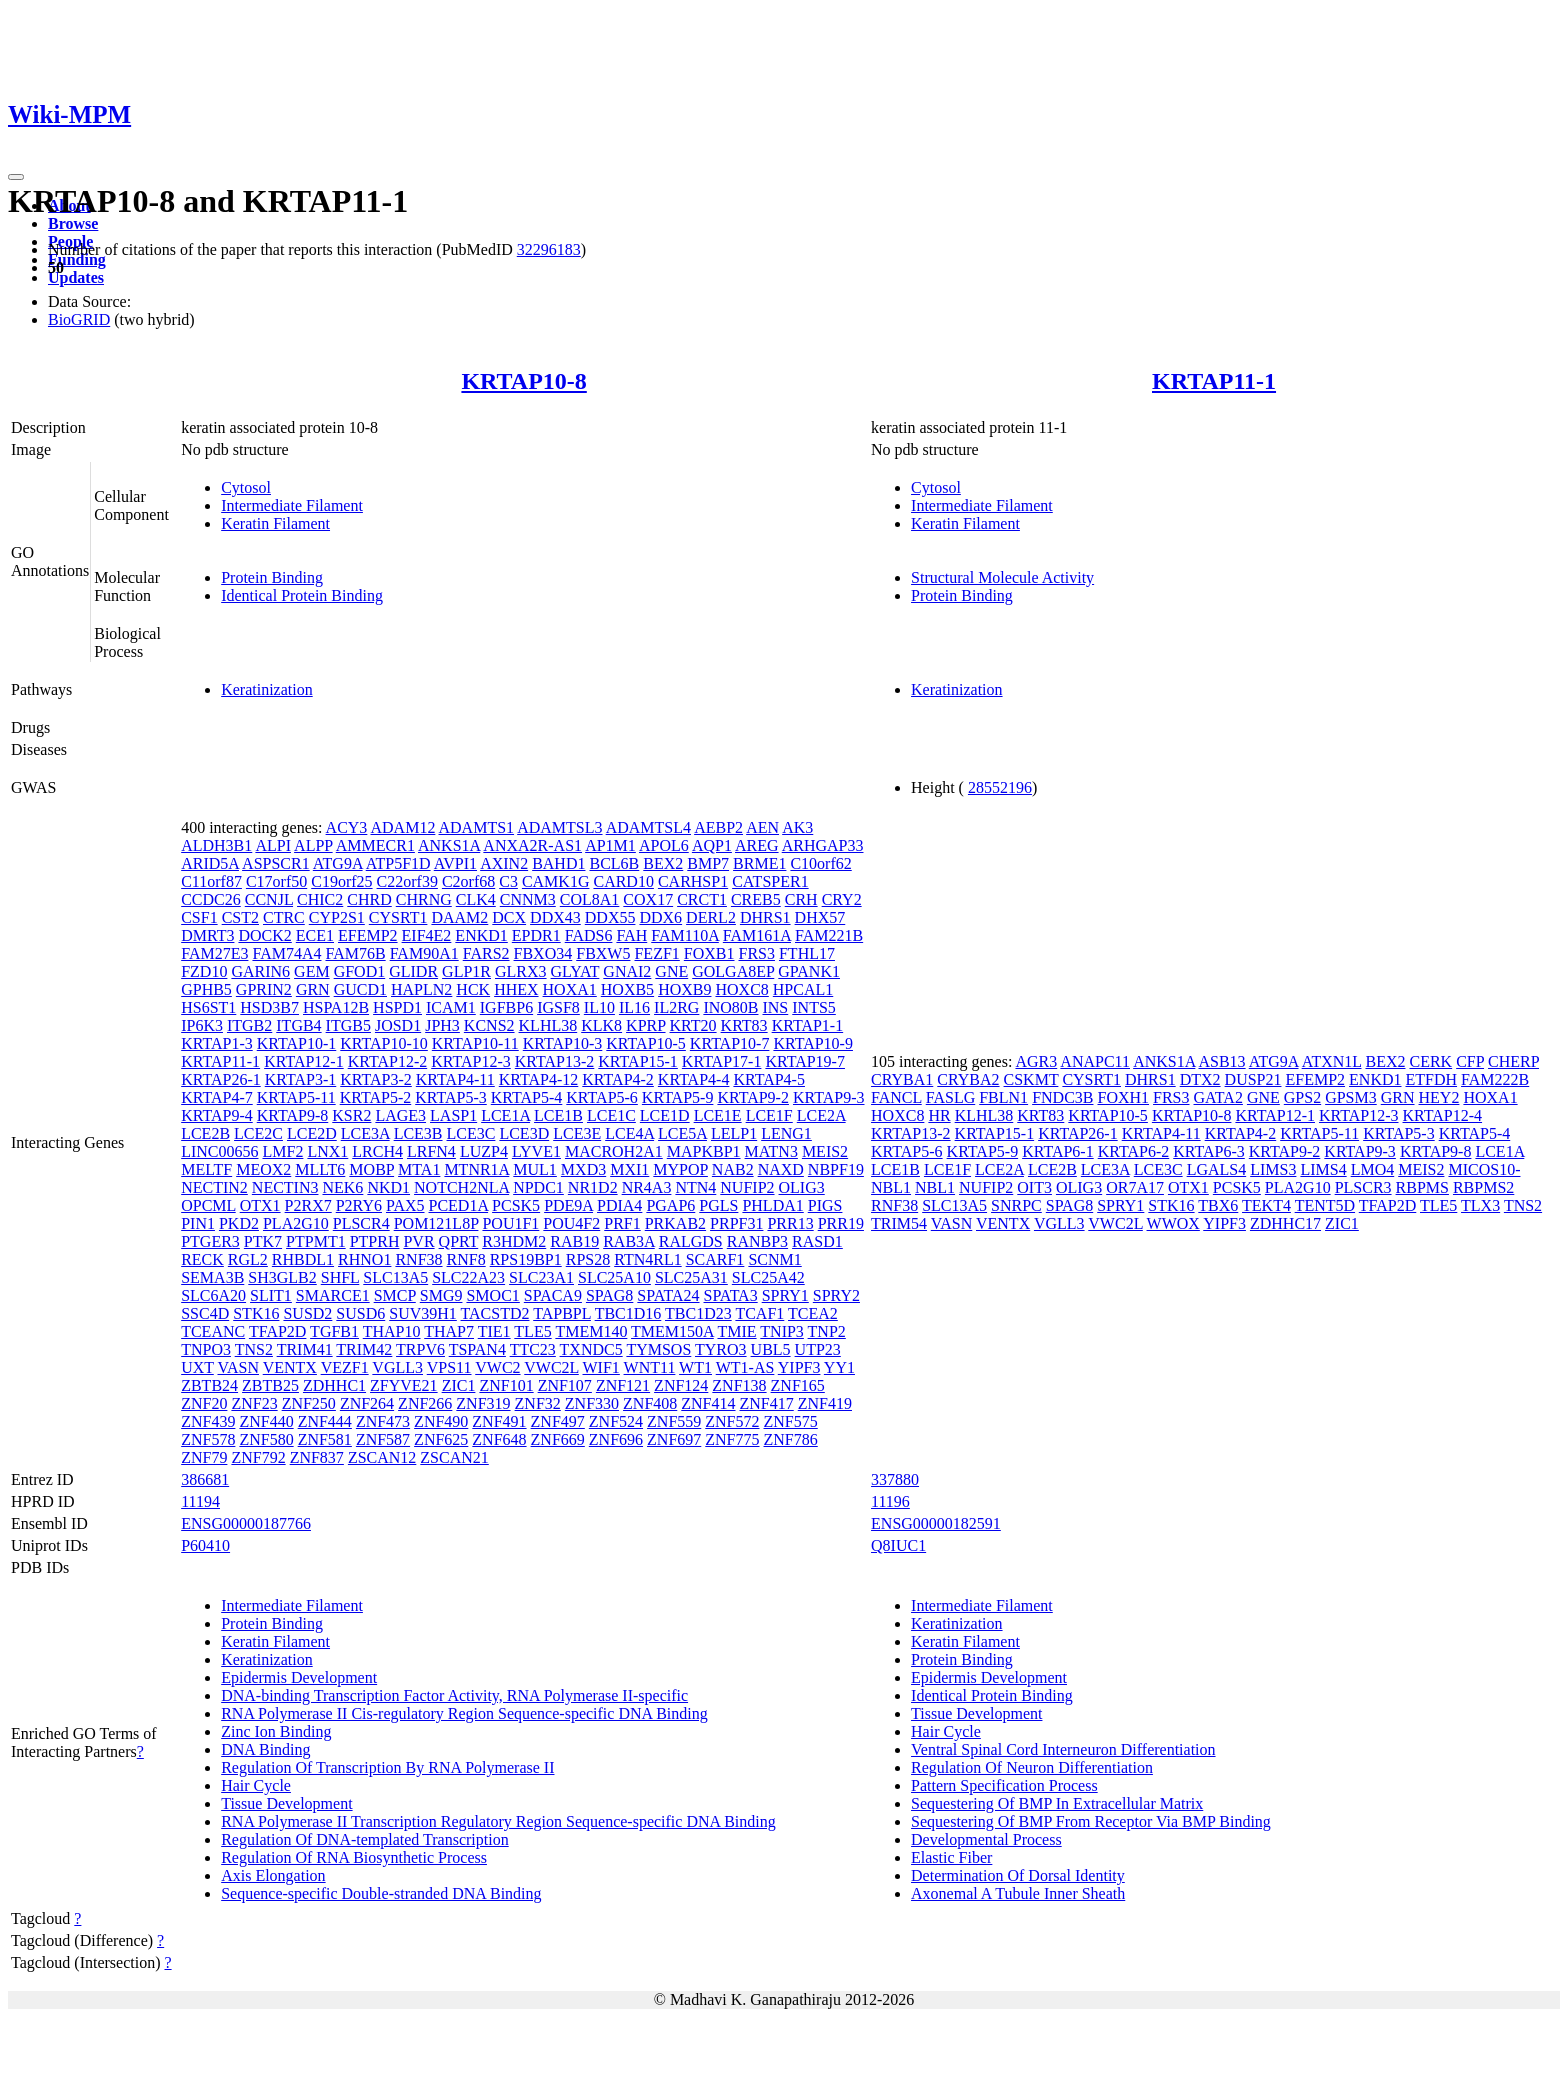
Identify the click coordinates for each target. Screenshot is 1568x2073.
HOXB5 (627, 989)
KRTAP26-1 (221, 1079)
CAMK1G (556, 881)
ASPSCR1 (276, 863)
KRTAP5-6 (602, 1097)
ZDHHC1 (334, 1385)
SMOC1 (492, 1295)
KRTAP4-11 (455, 1079)
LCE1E (718, 1115)
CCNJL (269, 899)
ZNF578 (208, 1439)
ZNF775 (732, 1439)
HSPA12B (336, 1007)
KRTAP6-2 (1134, 1151)
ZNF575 (791, 1421)
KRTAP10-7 (730, 1043)
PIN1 (198, 1223)
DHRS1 (765, 917)
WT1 (695, 1367)
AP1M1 (610, 845)
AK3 (797, 827)
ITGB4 (298, 1025)
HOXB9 (684, 989)
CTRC (284, 917)
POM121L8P (436, 1223)
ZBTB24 (209, 1385)
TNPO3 (206, 1349)
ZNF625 (441, 1439)
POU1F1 (510, 1223)
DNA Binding (265, 1749)
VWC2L (551, 1367)
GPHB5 (206, 989)
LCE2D (312, 1133)
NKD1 (388, 1187)
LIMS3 (1273, 1169)
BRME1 (759, 863)
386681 (205, 1479)
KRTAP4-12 (539, 1079)
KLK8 (601, 1025)
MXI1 (629, 1169)
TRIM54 (899, 1223)
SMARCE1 (333, 1295)
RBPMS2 (1483, 1187)
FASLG (951, 1097)
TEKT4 (1266, 1205)
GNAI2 (627, 971)
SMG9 (441, 1295)
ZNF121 (623, 1385)
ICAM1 (451, 1007)
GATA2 (1218, 1097)
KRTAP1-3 (217, 1043)
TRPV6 (420, 1349)
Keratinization (267, 689)
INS (775, 1007)
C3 (508, 881)
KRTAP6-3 (1209, 1151)
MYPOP (680, 1169)
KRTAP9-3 (829, 1097)
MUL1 (535, 1169)
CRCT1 (702, 899)
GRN (313, 989)
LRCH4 (377, 1151)
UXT (197, 1367)
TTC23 (533, 1349)
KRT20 (693, 1025)
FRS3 (757, 953)
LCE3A (365, 1133)
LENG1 (786, 1133)
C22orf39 (407, 881)
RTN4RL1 (647, 1259)
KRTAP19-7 (805, 1061)
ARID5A (210, 863)
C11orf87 (211, 881)
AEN (762, 827)
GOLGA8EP (733, 971)
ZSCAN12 (382, 1457)
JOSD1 (398, 1025)
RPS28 (588, 1259)
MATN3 (771, 1151)
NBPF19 (836, 1169)
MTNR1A (476, 1169)
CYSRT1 (398, 917)
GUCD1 (360, 989)
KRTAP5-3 (451, 1097)
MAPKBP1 (704, 1151)
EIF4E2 (427, 935)
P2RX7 (308, 1205)
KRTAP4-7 (217, 1097)
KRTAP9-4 (217, 1115)
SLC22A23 (468, 1277)
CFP (1470, 1061)
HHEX (516, 989)
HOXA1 (570, 989)
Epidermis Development (299, 1677)
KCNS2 (489, 1025)
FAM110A (685, 935)
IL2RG (676, 1007)
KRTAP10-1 (297, 1043)
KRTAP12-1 (304, 1061)
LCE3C (471, 1133)
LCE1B (558, 1115)
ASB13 (1221, 1061)
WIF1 (601, 1367)
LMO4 (1373, 1169)
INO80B (730, 1007)
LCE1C (611, 1115)
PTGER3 (210, 1241)
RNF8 (466, 1259)
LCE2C (258, 1133)
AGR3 (1036, 1061)
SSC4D (205, 1313)
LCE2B (205, 1133)
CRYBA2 (968, 1079)
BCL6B (614, 863)
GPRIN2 (264, 989)
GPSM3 (1351, 1097)
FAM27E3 (214, 953)
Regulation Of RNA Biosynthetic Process (354, 1857)
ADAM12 (402, 827)
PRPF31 (736, 1223)
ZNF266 (425, 1403)
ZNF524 (616, 1421)
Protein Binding (272, 577)
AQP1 (712, 845)
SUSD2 (307, 1313)
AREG (757, 845)
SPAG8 (609, 1295)
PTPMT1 (316, 1241)
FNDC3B (1062, 1097)
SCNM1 (774, 1259)
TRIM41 (305, 1349)
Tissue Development (286, 1803)
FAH (631, 935)
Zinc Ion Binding (276, 1731)
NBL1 (935, 1187)
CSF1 (199, 917)
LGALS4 (1217, 1169)
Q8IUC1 (898, 1545)
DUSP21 (1253, 1079)
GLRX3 (521, 971)
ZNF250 (309, 1403)
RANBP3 (757, 1241)
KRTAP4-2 (618, 1079)
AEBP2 (718, 827)
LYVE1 (536, 1151)
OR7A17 (1135, 1187)
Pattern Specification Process (1004, 1785)
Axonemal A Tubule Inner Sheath (1018, 1893)
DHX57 (820, 917)
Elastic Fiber (951, 1857)
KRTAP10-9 (813, 1043)
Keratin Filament (275, 523)
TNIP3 (782, 1331)
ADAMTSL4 (648, 827)
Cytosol (246, 487)
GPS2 (1302, 1097)
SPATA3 (731, 1295)
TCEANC (213, 1331)
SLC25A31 (691, 1277)
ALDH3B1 (216, 845)
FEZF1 (656, 953)
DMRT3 (207, 935)
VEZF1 (345, 1367)
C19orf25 (341, 881)
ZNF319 (483, 1403)
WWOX (1173, 1223)
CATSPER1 (770, 881)
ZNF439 (208, 1421)
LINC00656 (219, 1151)
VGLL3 (397, 1367)
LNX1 (327, 1151)
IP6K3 (202, 1025)
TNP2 (827, 1331)
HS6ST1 (208, 1007)
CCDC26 (211, 899)
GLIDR (413, 971)
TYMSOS (658, 1349)
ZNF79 (204, 1457)
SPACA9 (553, 1295)
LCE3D (524, 1133)
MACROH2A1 (614, 1151)
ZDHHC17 (1285, 1223)
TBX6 (1218, 1205)
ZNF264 (367, 1403)
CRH (801, 899)
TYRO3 (721, 1349)
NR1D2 (593, 1187)
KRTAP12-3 (471, 1061)
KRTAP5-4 (527, 1097)
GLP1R (466, 971)
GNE (671, 971)
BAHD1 (558, 863)
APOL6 (664, 845)
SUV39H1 (423, 1313)
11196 (890, 1501)
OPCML (208, 1205)
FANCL (896, 1097)
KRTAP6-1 (1058, 1151)
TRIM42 (364, 1349)
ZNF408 (650, 1403)
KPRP (645, 1025)
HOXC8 (741, 989)
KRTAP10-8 (523, 381)
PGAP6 (670, 1205)
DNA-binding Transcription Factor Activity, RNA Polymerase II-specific (454, 1695)
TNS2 (254, 1349)
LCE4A (629, 1133)
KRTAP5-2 (376, 1097)
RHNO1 (364, 1259)
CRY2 (842, 899)
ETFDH (1432, 1079)
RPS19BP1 (526, 1259)
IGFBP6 (506, 1007)
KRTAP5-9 (678, 1097)
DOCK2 (264, 935)
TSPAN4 (477, 1349)
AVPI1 (455, 863)
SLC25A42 (768, 1277)
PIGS (825, 1205)
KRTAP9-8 (293, 1115)
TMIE (736, 1331)
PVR (418, 1241)
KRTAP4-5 (769, 1079)
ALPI (273, 845)
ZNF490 (441, 1421)
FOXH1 (1123, 1097)
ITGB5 (348, 1025)
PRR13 (790, 1223)
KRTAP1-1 (808, 1025)
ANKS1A (449, 845)
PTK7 (263, 1241)
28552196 (1000, 787)
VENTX (290, 1367)
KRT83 (744, 1025)
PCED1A (459, 1205)
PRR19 (841, 1223)
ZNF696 (616, 1439)
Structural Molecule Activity (1002, 577)
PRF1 (622, 1223)
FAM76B (355, 953)
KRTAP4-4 (694, 1079)
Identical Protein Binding (302, 595)
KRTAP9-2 (753, 1097)
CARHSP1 (693, 881)
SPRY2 (836, 1295)
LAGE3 (400, 1115)
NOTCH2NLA (461, 1187)
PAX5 (405, 1205)
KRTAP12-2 (388, 1061)
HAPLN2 (421, 989)
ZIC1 (459, 1385)
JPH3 (442, 1025)
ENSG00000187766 (246, 1523)
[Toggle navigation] (16, 177)
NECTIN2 (214, 1187)
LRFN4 (431, 1151)
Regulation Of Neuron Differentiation (1032, 1767)
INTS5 (814, 1007)
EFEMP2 (368, 935)
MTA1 (419, 1169)
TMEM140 (591, 1331)
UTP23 (818, 1349)
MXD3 (583, 1169)
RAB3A (629, 1241)
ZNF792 (258, 1457)
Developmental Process (986, 1839)
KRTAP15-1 (638, 1061)
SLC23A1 (541, 1277)
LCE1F (769, 1115)
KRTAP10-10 (384, 1043)
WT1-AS (745, 1367)
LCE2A (821, 1115)
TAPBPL (562, 1313)
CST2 (240, 917)
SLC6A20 (213, 1295)
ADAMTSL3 (559, 827)
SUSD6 (360, 1313)
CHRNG (424, 899)
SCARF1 (715, 1259)
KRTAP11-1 (1214, 381)
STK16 (256, 1313)
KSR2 (351, 1115)
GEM (312, 971)
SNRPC (1016, 1205)
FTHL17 (807, 953)
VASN (238, 1367)
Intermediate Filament (292, 505)
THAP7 (449, 1331)
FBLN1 (1003, 1097)
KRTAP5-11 (296, 1097)
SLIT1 (271, 1295)
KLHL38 (548, 1025)
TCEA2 (813, 1313)
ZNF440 (266, 1421)
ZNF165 (798, 1385)
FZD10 (204, 971)
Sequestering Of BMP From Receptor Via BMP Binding (1091, 1821)
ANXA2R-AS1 (532, 845)
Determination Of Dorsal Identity (1018, 1875)
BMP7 (708, 863)
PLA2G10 (296, 1223)
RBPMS (1422, 1187)
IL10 (599, 1007)
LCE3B (418, 1133)
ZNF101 (506, 1385)
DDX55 (610, 917)
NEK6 (342, 1187)
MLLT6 (320, 1169)
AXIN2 (504, 863)
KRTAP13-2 (555, 1061)
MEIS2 (825, 1151)
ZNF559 (674, 1421)
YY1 (839, 1367)
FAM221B (829, 935)
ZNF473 (383, 1421)
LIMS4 (1323, 1169)
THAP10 (392, 1331)
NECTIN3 (285, 1187)
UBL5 (771, 1349)
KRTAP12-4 (1443, 1115)
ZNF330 (592, 1403)
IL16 (634, 1007)
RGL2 (248, 1259)
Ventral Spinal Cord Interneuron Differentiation (1063, 1749)
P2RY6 (359, 1205)
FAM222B (1495, 1079)
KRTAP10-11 (475, 1043)
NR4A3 (647, 1187)
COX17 (648, 899)
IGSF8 (558, 1007)
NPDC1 (538, 1187)
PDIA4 (619, 1205)
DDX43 (555, 917)
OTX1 (260, 1205)
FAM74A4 (286, 953)
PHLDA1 (772, 1205)
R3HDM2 (514, 1241)
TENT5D (1325, 1205)
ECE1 (315, 935)
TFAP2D (278, 1331)
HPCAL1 (803, 989)
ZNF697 (674, 1439)
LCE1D (665, 1115)
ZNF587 (383, 1439)
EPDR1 (536, 935)
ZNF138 (739, 1385)
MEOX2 (263, 1169)
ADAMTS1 (477, 827)
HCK (473, 989)
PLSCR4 (361, 1223)
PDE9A (568, 1205)
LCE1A (505, 1115)
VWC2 (497, 1367)
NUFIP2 (747, 1187)
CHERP (1513, 1061)
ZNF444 (325, 1421)
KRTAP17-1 (722, 1061)
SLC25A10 (614, 1277)
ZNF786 (791, 1439)
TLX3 (1480, 1205)
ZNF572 (732, 1421)
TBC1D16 (628, 1313)
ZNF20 (204, 1403)
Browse (73, 223)
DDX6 (660, 917)
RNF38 (418, 1259)
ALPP (313, 845)
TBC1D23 (698, 1313)
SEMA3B (212, 1277)
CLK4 (476, 899)
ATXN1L (1332, 1061)
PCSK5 (516, 1205)
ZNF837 (317, 1457)
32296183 (549, 249)
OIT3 (1034, 1187)
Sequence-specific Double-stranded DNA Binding (381, 1893)
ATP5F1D (398, 863)
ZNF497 (558, 1421)
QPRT (459, 1241)
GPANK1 (809, 971)
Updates (76, 277)
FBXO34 (543, 953)
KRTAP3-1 (301, 1079)
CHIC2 (320, 899)
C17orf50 (276, 881)
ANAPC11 (1095, 1061)
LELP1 (734, 1133)
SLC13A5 (395, 1277)
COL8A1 (590, 899)
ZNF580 (266, 1439)
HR (939, 1115)
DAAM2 (459, 917)
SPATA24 (668, 1295)
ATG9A (338, 863)
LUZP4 (484, 1151)
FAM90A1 (424, 953)
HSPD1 (397, 1007)
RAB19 (574, 1241)
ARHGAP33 (823, 845)
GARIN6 (260, 971)
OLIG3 (802, 1187)
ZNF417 (767, 1403)
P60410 (205, 1545)
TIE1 (494, 1331)
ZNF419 (825, 1403)
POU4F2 (571, 1223)
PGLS (718, 1205)
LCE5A (682, 1133)
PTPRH (375, 1241)
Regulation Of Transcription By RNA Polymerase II (387, 1767)
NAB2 (733, 1169)
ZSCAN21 (454, 1457)
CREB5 (756, 899)
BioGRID (79, 319)
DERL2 (711, 917)
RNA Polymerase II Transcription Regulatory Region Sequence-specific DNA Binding (498, 1821)
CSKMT (1031, 1079)
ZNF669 (558, 1439)
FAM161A (757, 935)
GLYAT (575, 971)
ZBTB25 (270, 1385)
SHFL (340, 1277)
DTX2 (1200, 1079)
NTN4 (695, 1187)
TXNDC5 (591, 1349)
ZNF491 (499, 1421)
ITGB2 (249, 1025)
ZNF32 (538, 1403)
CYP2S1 (337, 917)
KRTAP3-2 (376, 1079)
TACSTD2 (495, 1313)
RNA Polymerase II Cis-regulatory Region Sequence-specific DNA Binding (464, 1713)
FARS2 (486, 953)
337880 (895, 1479)
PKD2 (239, 1223)
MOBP (371, 1169)
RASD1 (817, 1241)
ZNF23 (254, 1403)
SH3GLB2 (282, 1277)
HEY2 (1439, 1097)
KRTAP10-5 (646, 1043)
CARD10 (623, 881)
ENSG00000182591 (936, 1523)
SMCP (395, 1295)
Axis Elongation (273, 1875)
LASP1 (453, 1115)
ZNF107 (565, 1385)
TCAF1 (759, 1313)
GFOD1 (360, 971)
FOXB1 (709, 953)
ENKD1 (481, 935)
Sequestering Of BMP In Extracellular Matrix (1057, 1803)
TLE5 (532, 1331)
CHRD (369, 899)
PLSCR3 (1363, 1187)
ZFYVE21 (404, 1385)
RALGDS (691, 1241)
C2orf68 (468, 881)
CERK (1430, 1061)
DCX (509, 917)
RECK (202, 1259)
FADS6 (589, 935)
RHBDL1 (303, 1259)
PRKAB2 (675, 1223)
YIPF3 (799, 1367)
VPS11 (449, 1367)
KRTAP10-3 (563, 1043)
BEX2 (663, 863)
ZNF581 (325, 1439)
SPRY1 (785, 1295)
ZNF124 (681, 1385)
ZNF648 (499, 1439)
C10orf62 (820, 863)
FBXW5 (603, 953)
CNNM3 (528, 899)
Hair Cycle (256, 1785)
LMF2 (283, 1151)
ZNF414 (708, 1403)
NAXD (781, 1169)
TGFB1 (334, 1331)
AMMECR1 (375, 845)
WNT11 (650, 1367)
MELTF (206, 1169)
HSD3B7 (269, 1007)
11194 (200, 1501)
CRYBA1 (902, 1079)
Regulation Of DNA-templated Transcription (365, 1839)
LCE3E (577, 1133)
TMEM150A (672, 1331)
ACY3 (347, 827)
